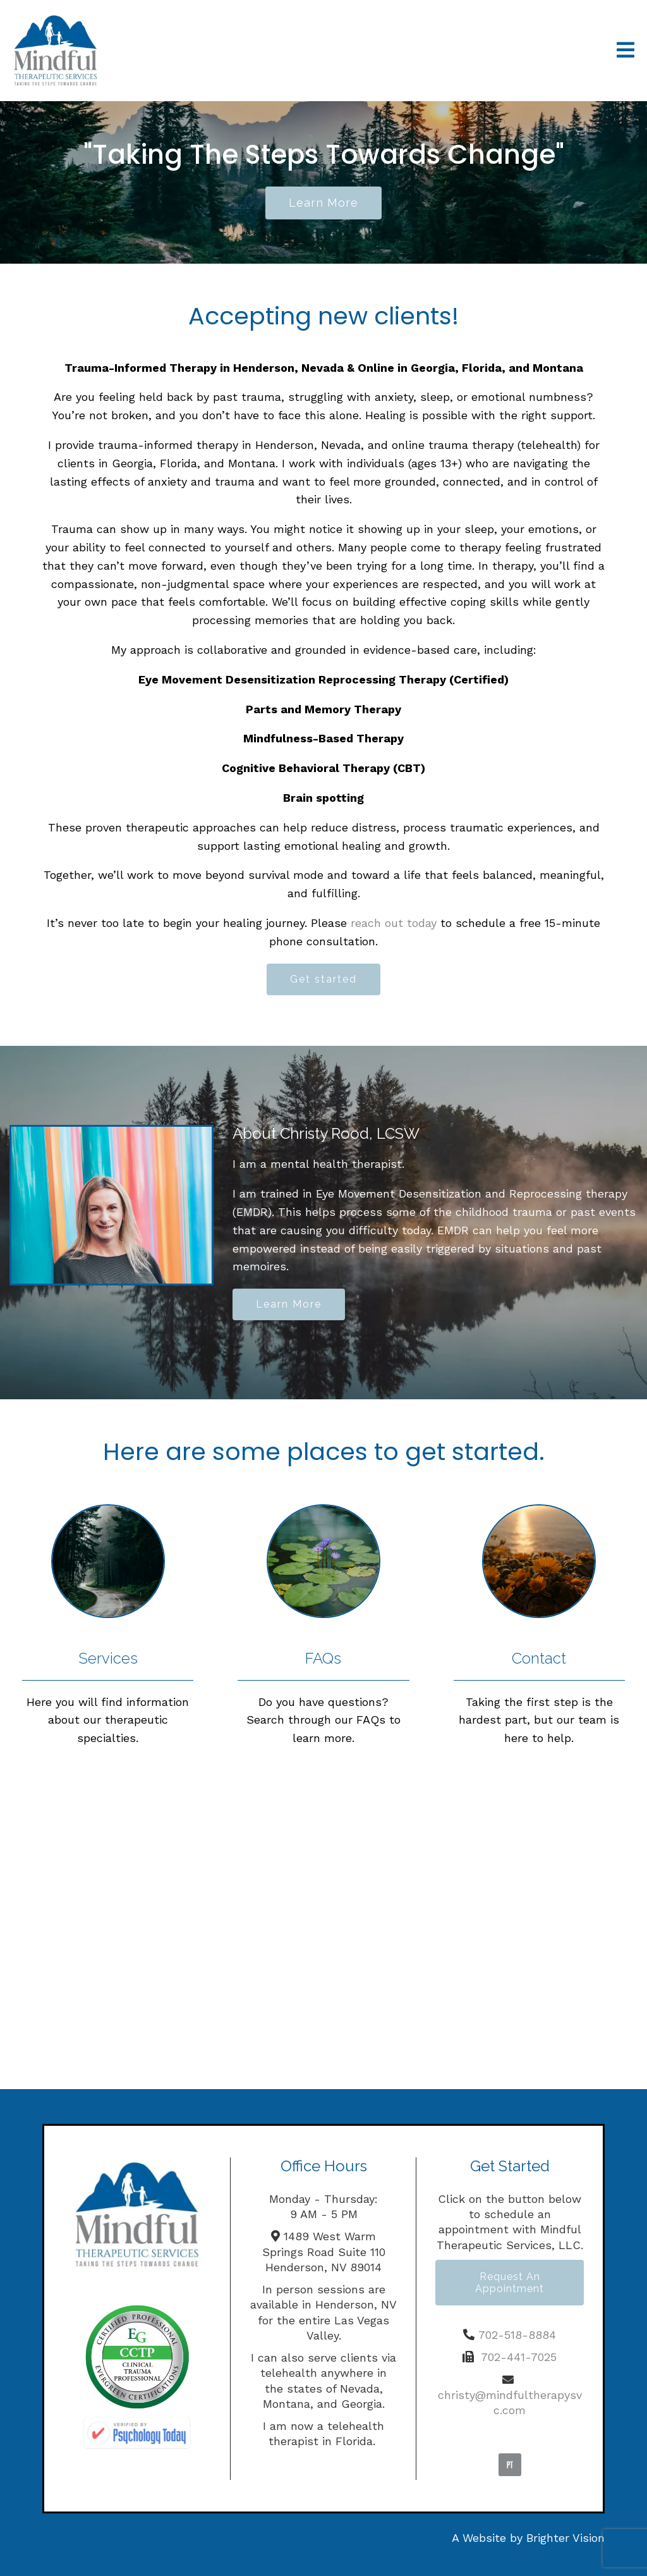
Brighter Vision (565, 2537)
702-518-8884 (517, 2334)
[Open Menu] (625, 51)
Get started (323, 979)
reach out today (394, 922)
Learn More (289, 1304)
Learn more (323, 202)
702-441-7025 (519, 2357)
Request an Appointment (509, 2283)
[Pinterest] (510, 2464)
